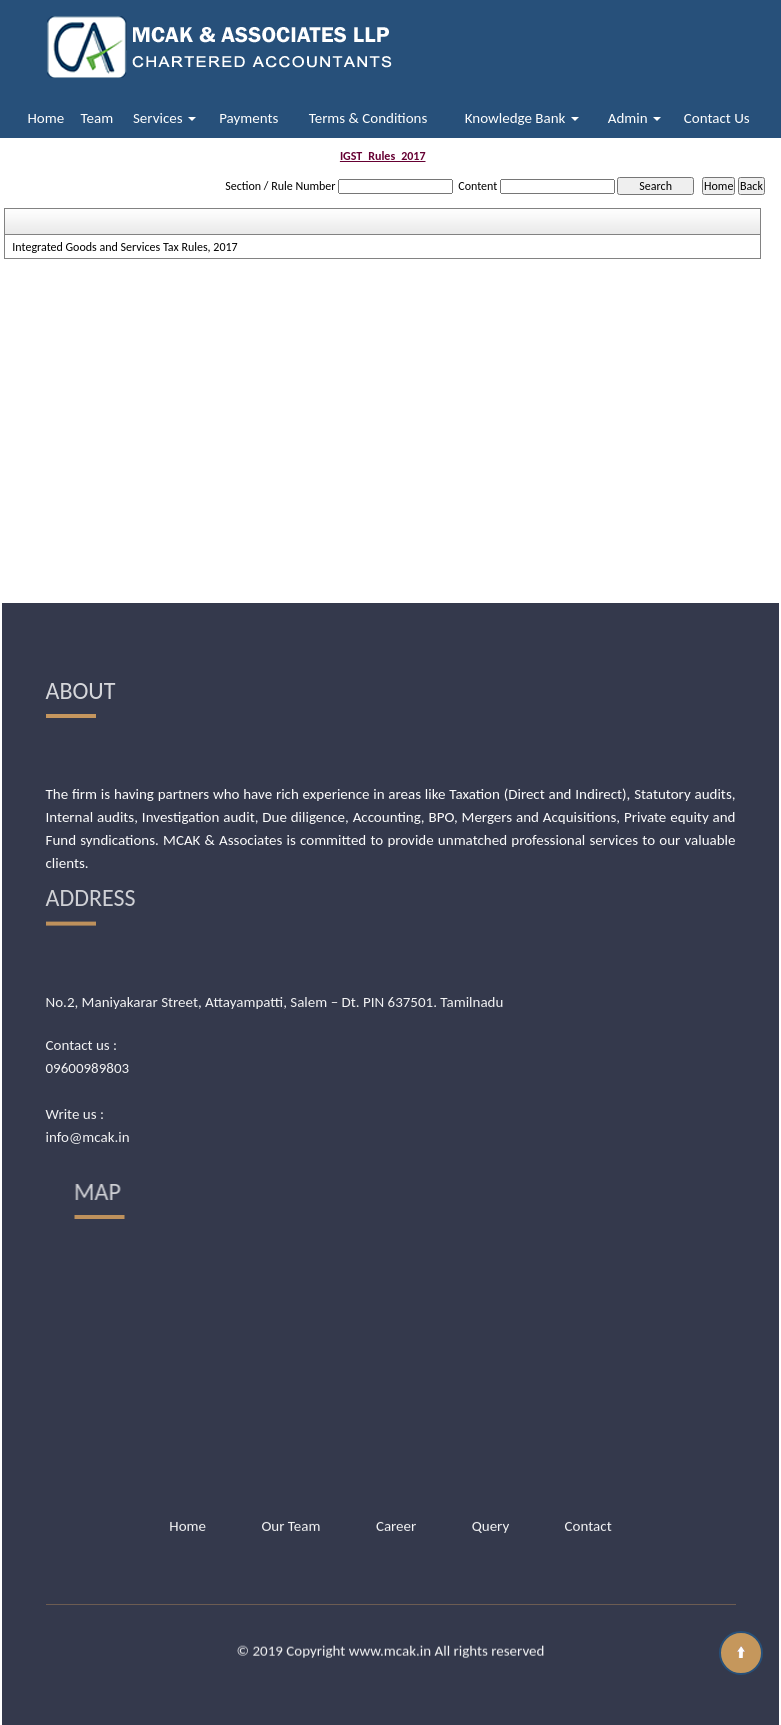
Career (396, 1460)
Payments (248, 118)
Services (164, 118)
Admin (634, 118)
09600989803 (88, 932)
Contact (588, 1460)
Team (97, 118)
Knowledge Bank (522, 118)
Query (491, 1460)
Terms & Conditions (368, 118)
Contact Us (717, 118)
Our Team (290, 1460)
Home (45, 118)
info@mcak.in (88, 1001)
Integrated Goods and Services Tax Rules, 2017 (124, 247)
